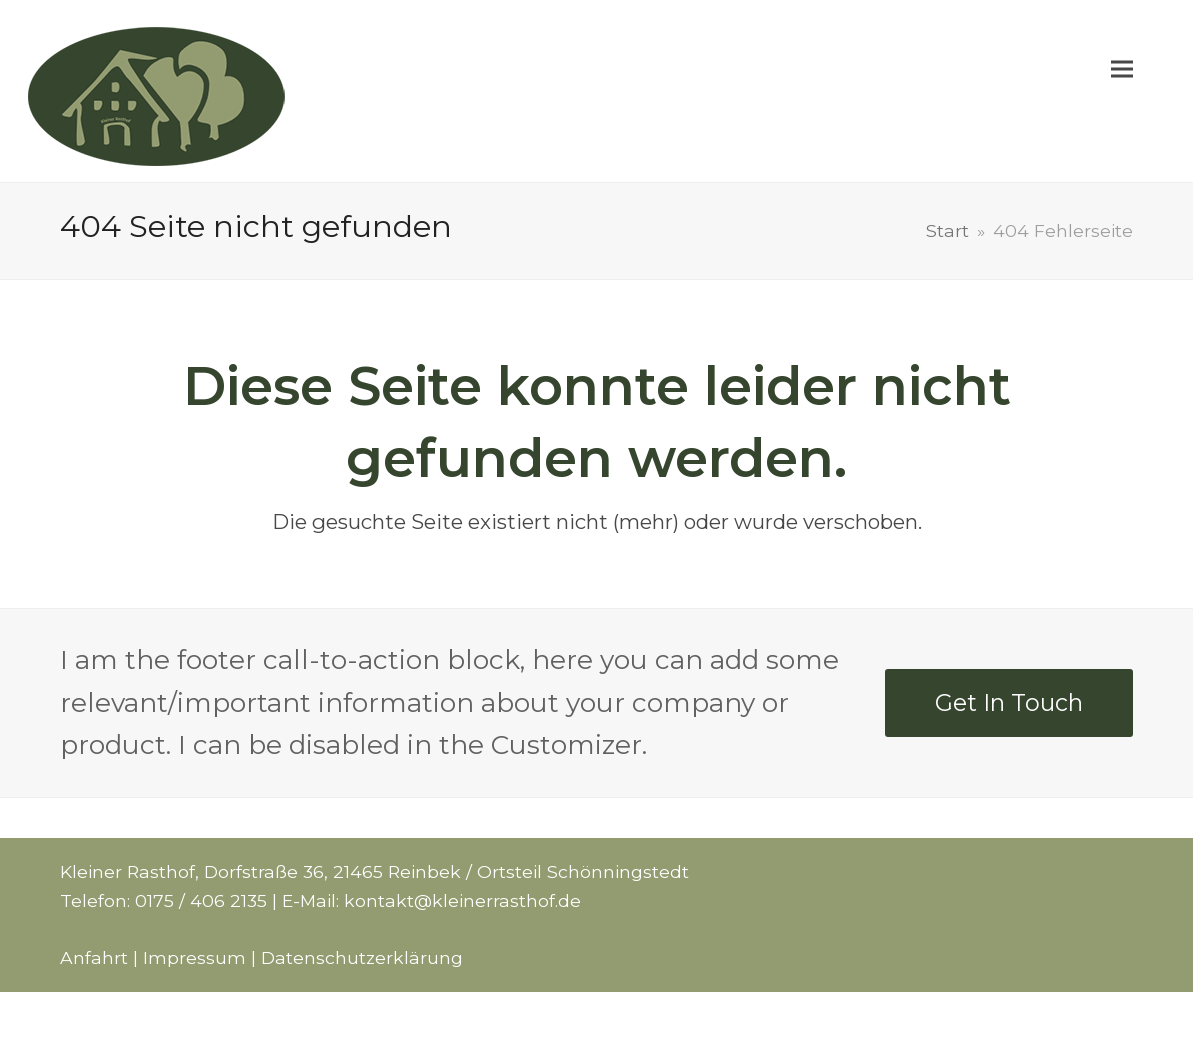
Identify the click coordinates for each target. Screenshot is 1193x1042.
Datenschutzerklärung (362, 957)
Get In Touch (1009, 702)
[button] (1122, 91)
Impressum (194, 957)
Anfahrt (94, 957)
